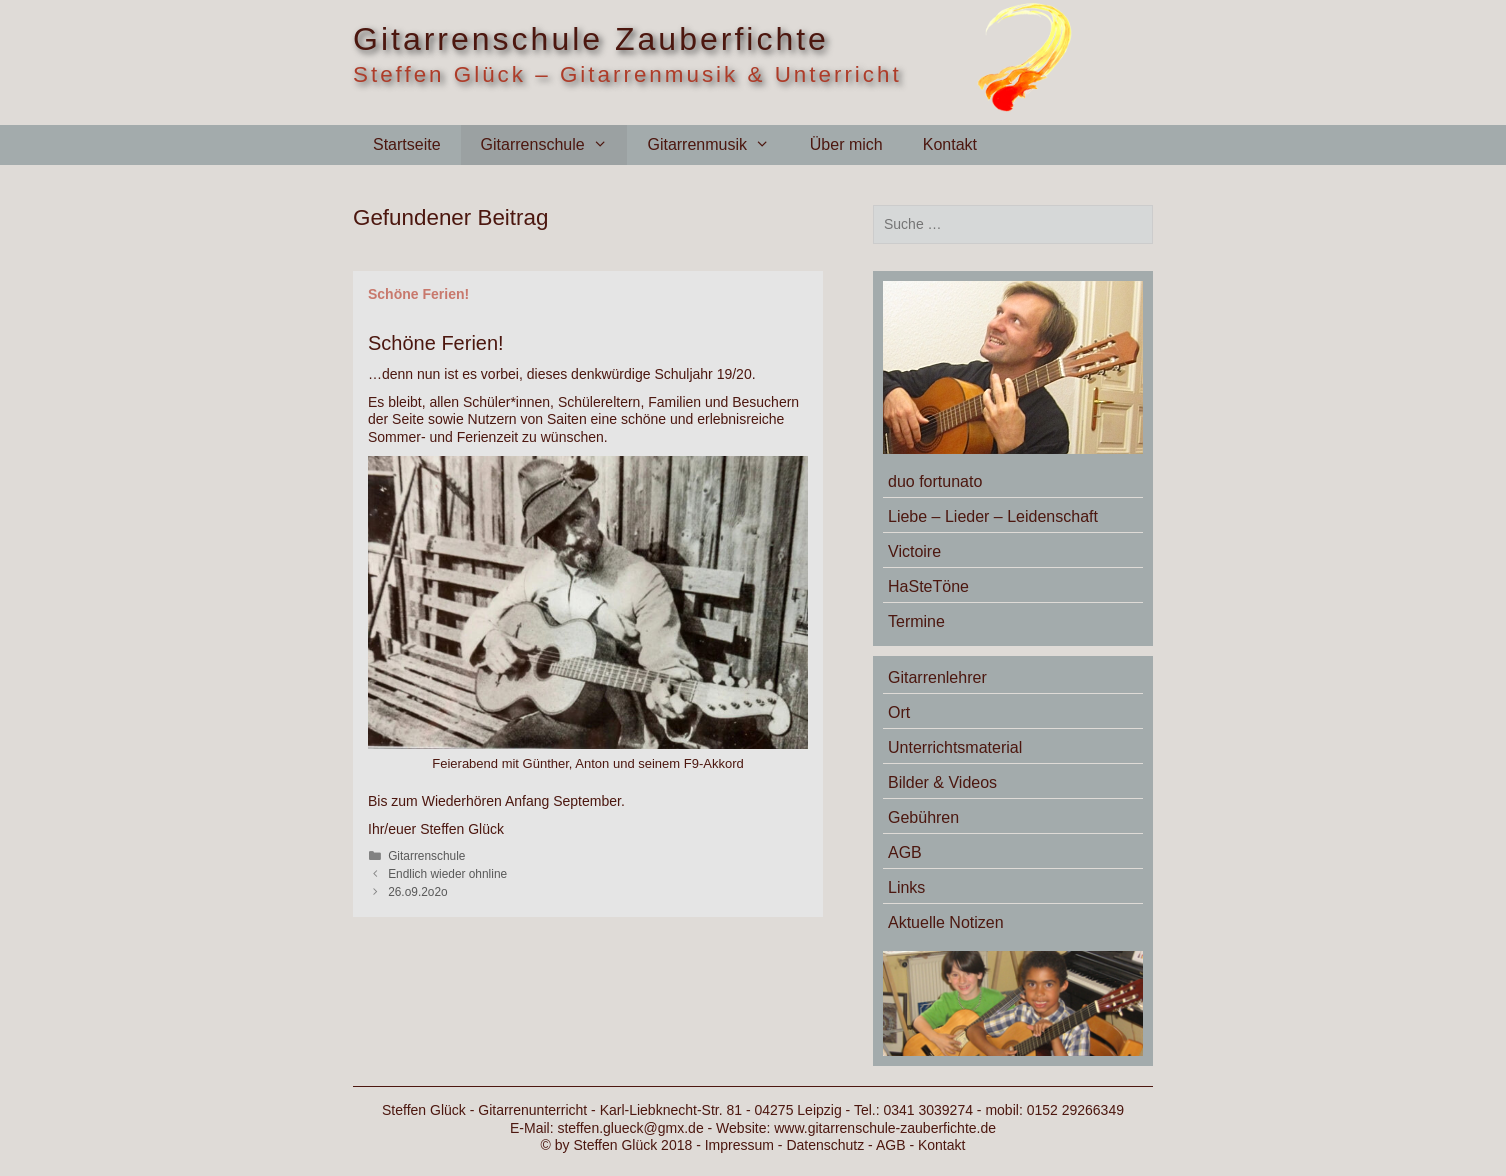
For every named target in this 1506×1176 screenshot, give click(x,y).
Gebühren (923, 817)
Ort (899, 712)
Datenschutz (825, 1145)
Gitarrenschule (554, 145)
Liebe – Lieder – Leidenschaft (993, 516)
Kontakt (950, 144)
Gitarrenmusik (718, 145)
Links (906, 887)
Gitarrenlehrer (937, 677)
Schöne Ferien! (418, 294)
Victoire (914, 551)
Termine (916, 621)
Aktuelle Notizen (946, 922)
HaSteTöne (928, 586)
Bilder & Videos (942, 782)
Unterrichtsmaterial (955, 747)
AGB (905, 852)
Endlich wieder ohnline (447, 874)
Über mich (846, 144)
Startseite (407, 144)
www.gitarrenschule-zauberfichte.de (885, 1128)
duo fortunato (935, 481)
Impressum (739, 1145)
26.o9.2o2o (418, 892)
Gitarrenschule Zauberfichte (591, 39)
